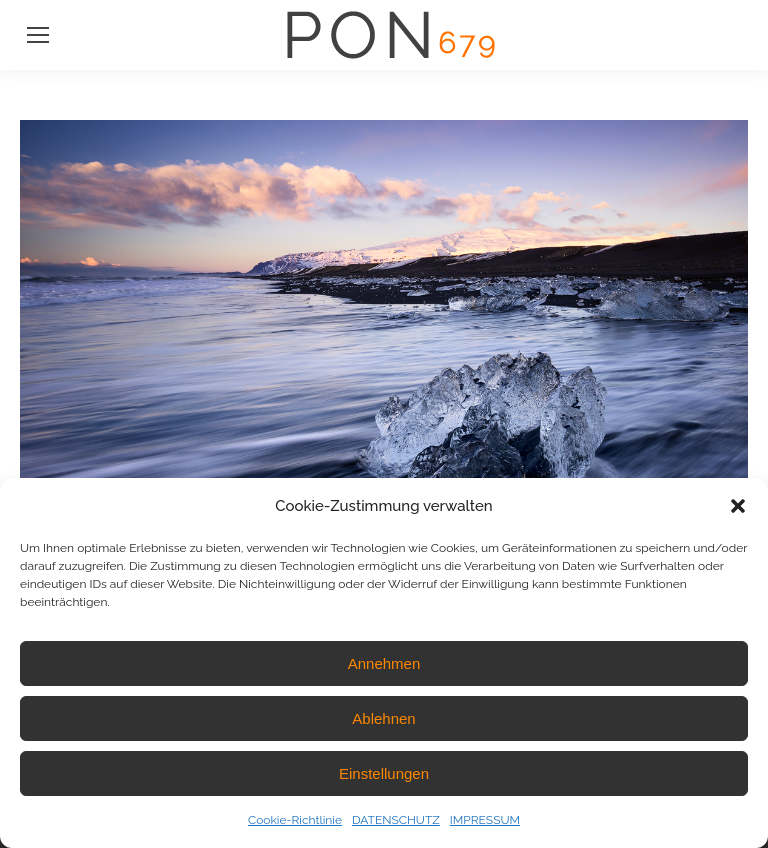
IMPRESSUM (485, 820)
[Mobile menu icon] (38, 35)
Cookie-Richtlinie (295, 820)
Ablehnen (383, 718)
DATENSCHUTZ (396, 820)
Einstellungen (384, 773)
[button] (738, 506)
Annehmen (384, 663)
